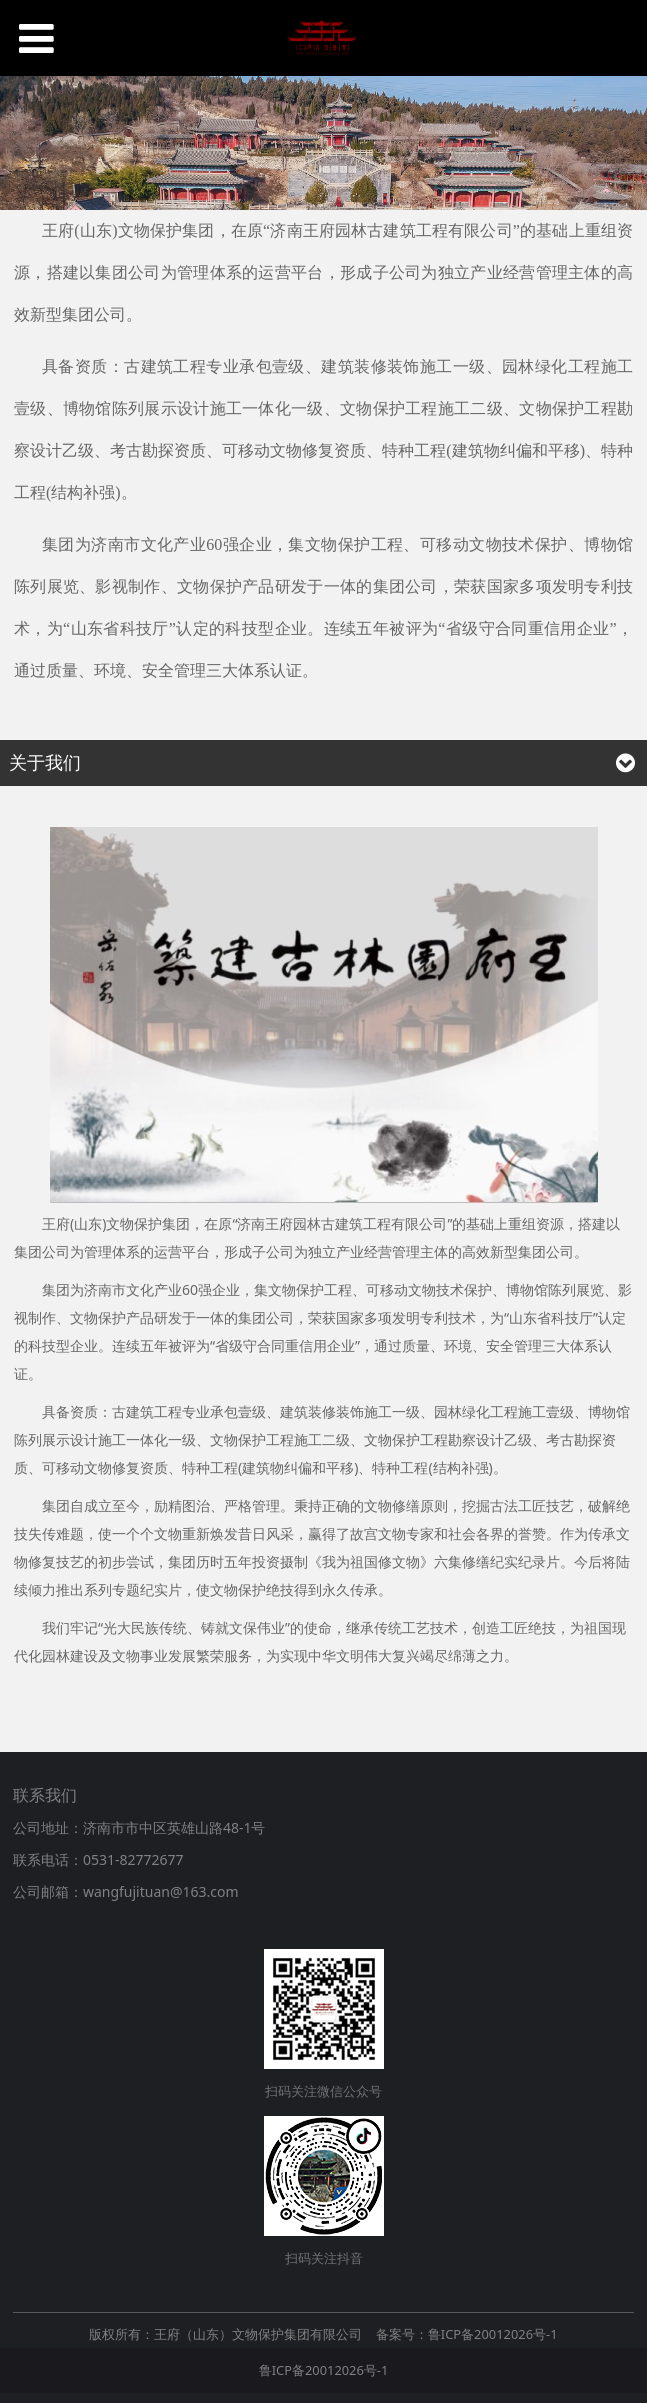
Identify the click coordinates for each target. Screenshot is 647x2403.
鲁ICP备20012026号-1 (324, 2370)
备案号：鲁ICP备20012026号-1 (467, 2334)
